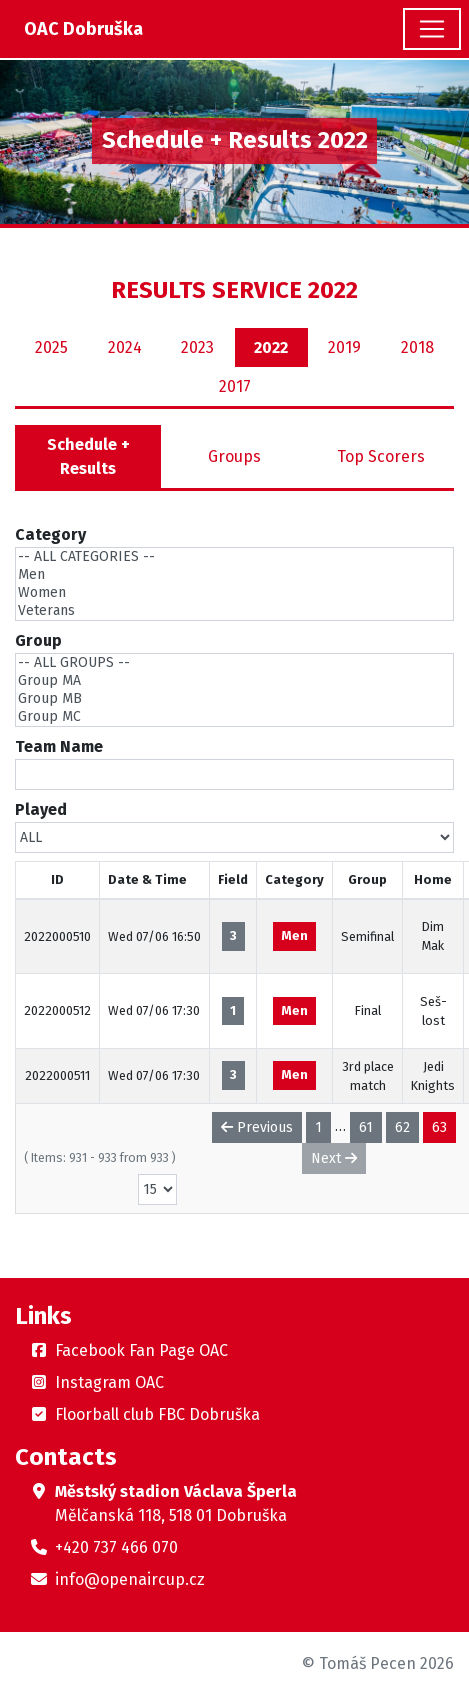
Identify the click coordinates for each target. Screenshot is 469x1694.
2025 (51, 347)
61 (366, 1127)
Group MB (234, 699)
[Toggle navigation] (432, 29)
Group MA (234, 681)
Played (41, 809)
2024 (125, 347)
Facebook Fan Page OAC (141, 1350)
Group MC (234, 717)
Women (234, 593)
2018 (417, 347)
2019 (344, 347)
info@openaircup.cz (130, 1579)
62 (402, 1127)
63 (439, 1127)
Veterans (234, 611)
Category (50, 534)
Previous (257, 1127)
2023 (197, 347)
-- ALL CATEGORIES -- (234, 557)
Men (234, 575)
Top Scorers (381, 456)
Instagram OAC (109, 1382)
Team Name (59, 746)
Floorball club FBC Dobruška (157, 1414)
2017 (235, 386)
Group (38, 640)
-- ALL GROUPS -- (234, 663)
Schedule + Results (88, 456)
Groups (234, 456)
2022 (271, 347)
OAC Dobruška (83, 29)
